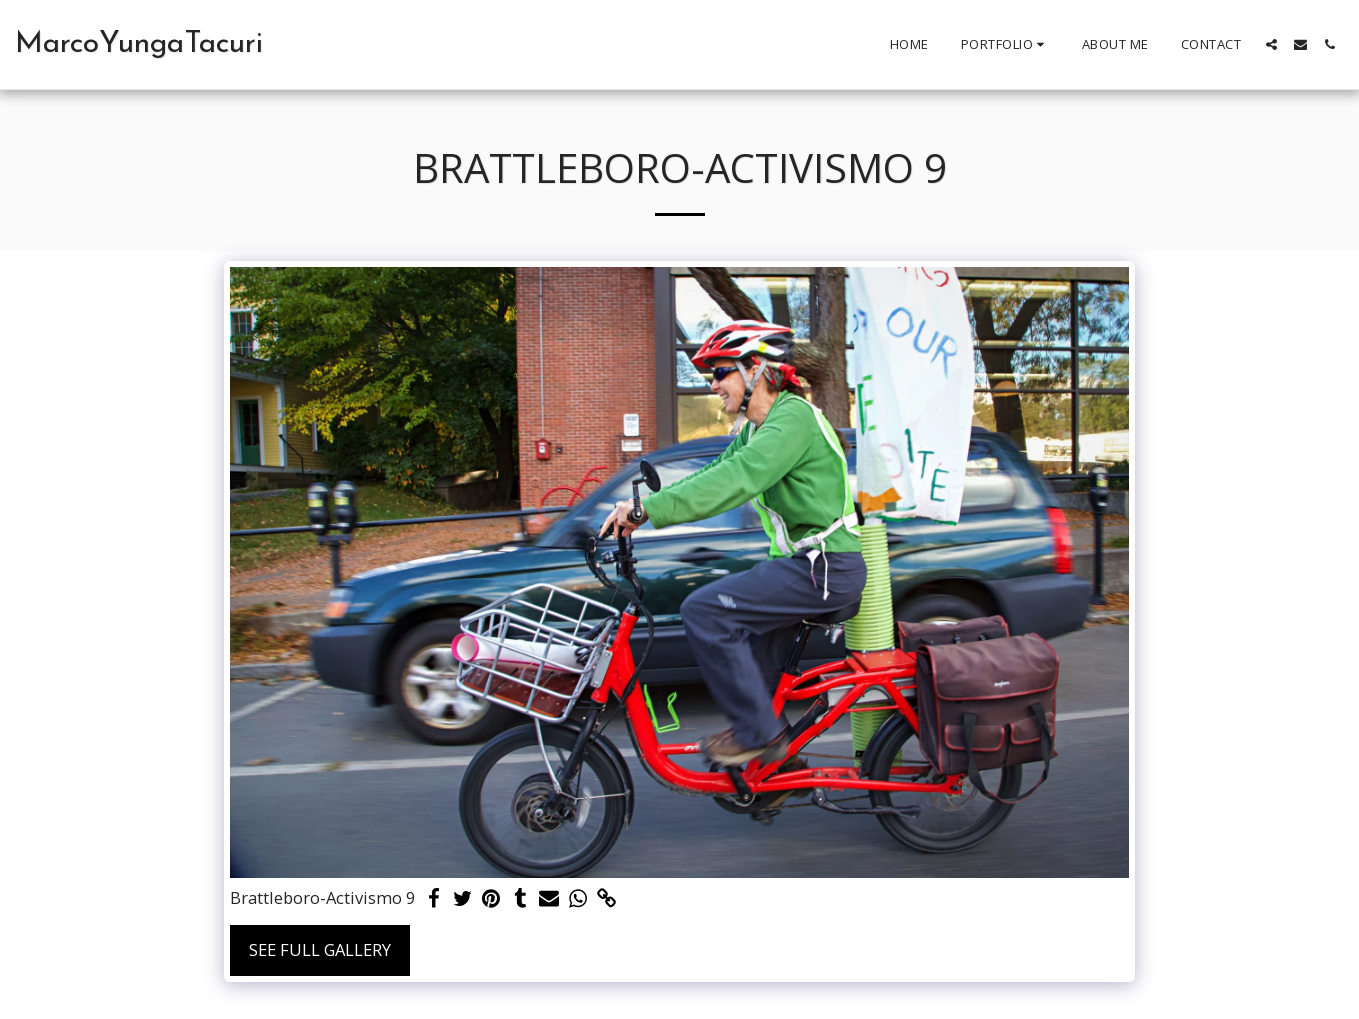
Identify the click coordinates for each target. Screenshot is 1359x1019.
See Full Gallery (320, 949)
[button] (1005, 45)
